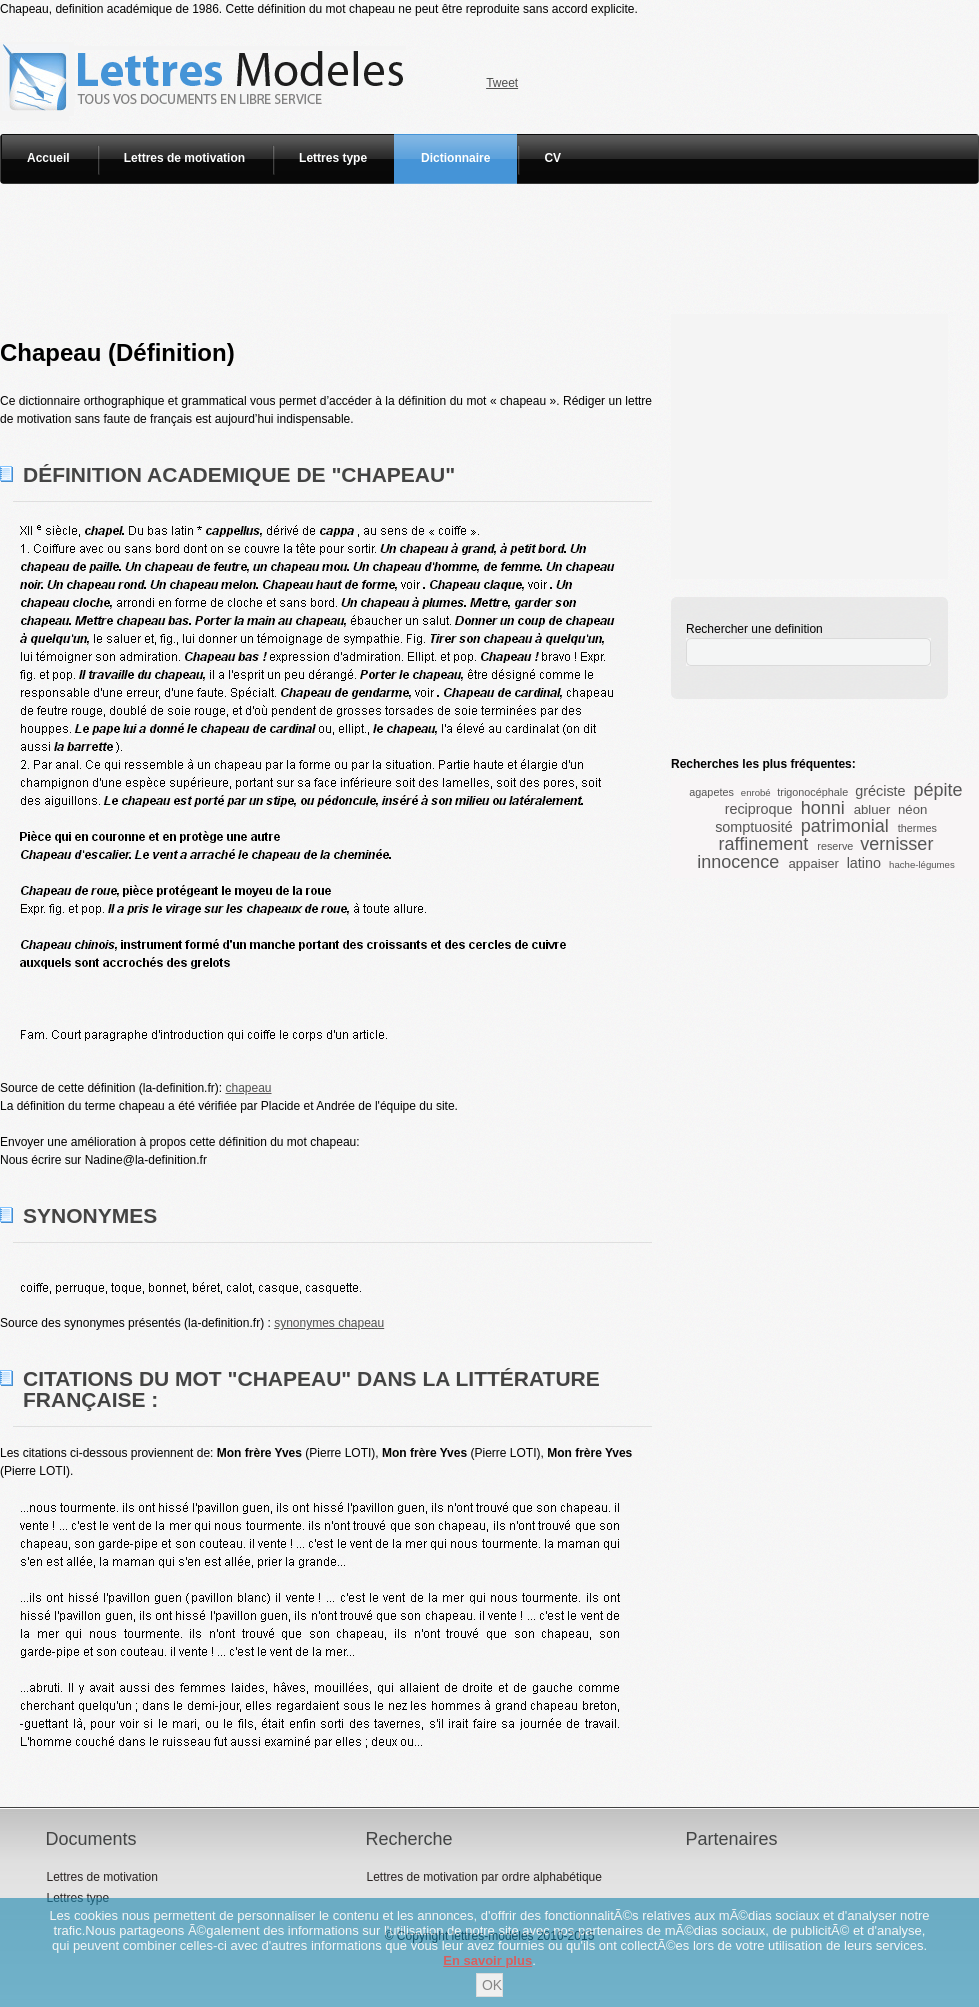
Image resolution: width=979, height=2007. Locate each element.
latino (864, 863)
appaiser (813, 863)
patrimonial (845, 826)
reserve (835, 846)
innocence (738, 862)
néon (912, 809)
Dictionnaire (455, 158)
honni (823, 808)
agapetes (711, 792)
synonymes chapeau (329, 1323)
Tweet (502, 83)
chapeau (248, 1088)
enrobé (756, 792)
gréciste (880, 791)
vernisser (896, 844)
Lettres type (333, 158)
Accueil (48, 158)
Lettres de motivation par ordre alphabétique (483, 1877)
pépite (938, 790)
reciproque (759, 809)
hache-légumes (922, 864)
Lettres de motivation (184, 158)
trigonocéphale (812, 792)
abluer (872, 809)
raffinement (764, 844)
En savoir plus (487, 1960)
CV (552, 158)
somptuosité (754, 827)
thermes (917, 828)
